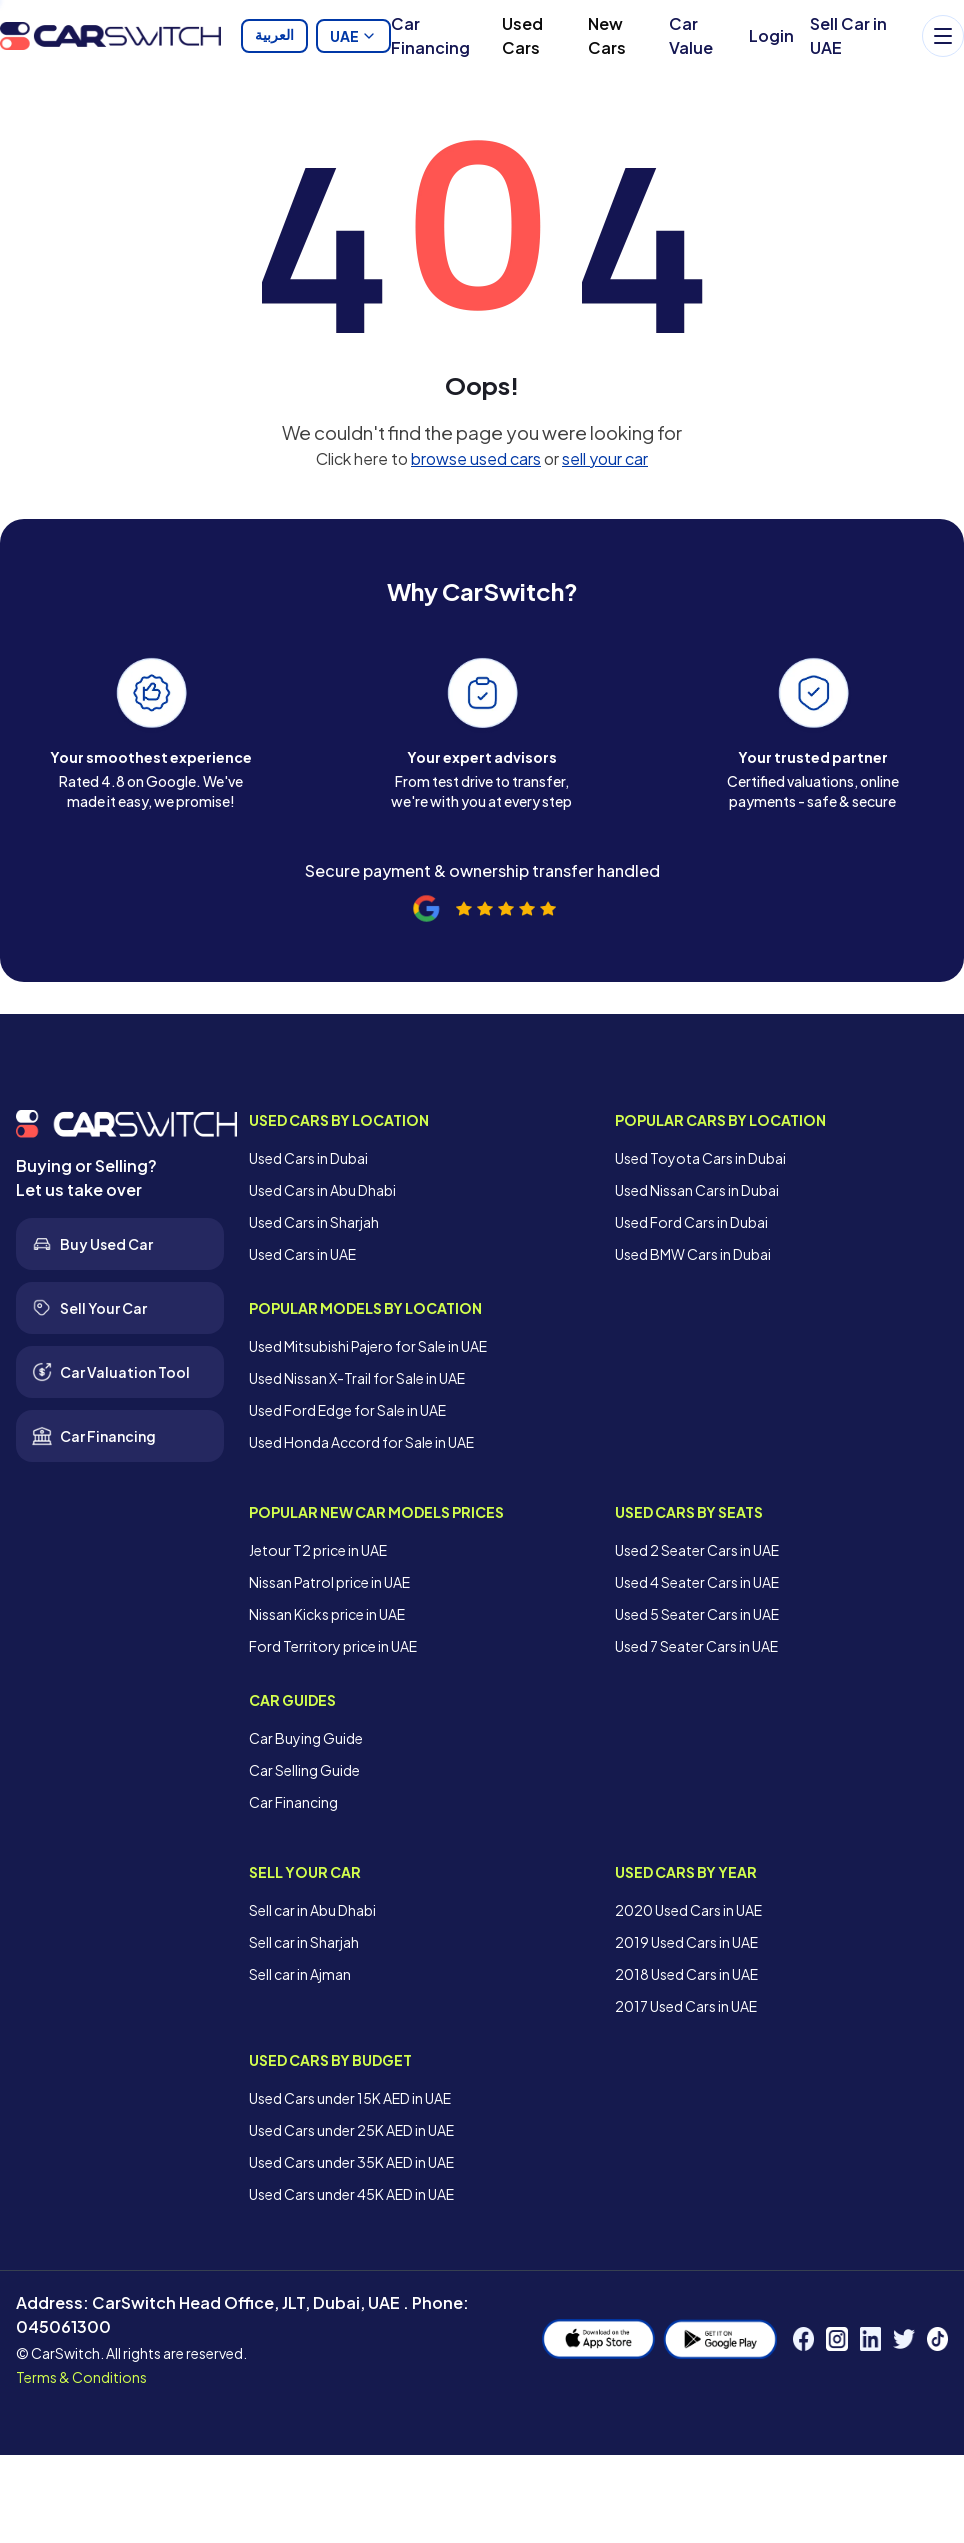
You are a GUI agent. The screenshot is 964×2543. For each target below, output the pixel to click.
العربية (274, 36)
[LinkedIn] (870, 2339)
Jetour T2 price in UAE (318, 1550)
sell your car (605, 458)
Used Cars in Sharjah (314, 1222)
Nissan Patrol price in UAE (329, 1582)
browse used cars (476, 458)
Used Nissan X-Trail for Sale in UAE (357, 1378)
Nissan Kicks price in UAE (327, 1614)
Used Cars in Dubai (308, 1158)
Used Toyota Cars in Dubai (700, 1158)
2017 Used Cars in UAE (686, 2006)
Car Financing (430, 35)
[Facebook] (803, 2339)
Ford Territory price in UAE (333, 1646)
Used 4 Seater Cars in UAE (697, 1582)
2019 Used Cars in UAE (686, 1942)
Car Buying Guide (306, 1738)
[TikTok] (937, 2339)
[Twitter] (903, 2339)
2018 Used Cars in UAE (686, 1974)
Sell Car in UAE (848, 35)
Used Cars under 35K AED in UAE (351, 2162)
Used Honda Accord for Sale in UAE (361, 1442)
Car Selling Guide (304, 1770)
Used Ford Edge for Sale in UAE (347, 1410)
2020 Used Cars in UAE (688, 1910)
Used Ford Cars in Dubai (691, 1222)
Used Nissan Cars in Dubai (697, 1190)
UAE (353, 36)
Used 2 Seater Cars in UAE (697, 1550)
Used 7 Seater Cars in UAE (696, 1646)
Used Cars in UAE (302, 1254)
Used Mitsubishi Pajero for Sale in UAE (368, 1346)
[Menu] (943, 36)
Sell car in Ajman (300, 1974)
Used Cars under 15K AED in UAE (350, 2098)
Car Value (691, 35)
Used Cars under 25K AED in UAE (351, 2130)
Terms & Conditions (81, 2377)
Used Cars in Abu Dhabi (322, 1190)
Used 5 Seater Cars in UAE (697, 1614)
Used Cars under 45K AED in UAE (351, 2194)
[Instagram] (836, 2339)
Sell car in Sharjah (304, 1942)
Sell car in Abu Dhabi (312, 1910)
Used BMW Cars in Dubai (693, 1254)
